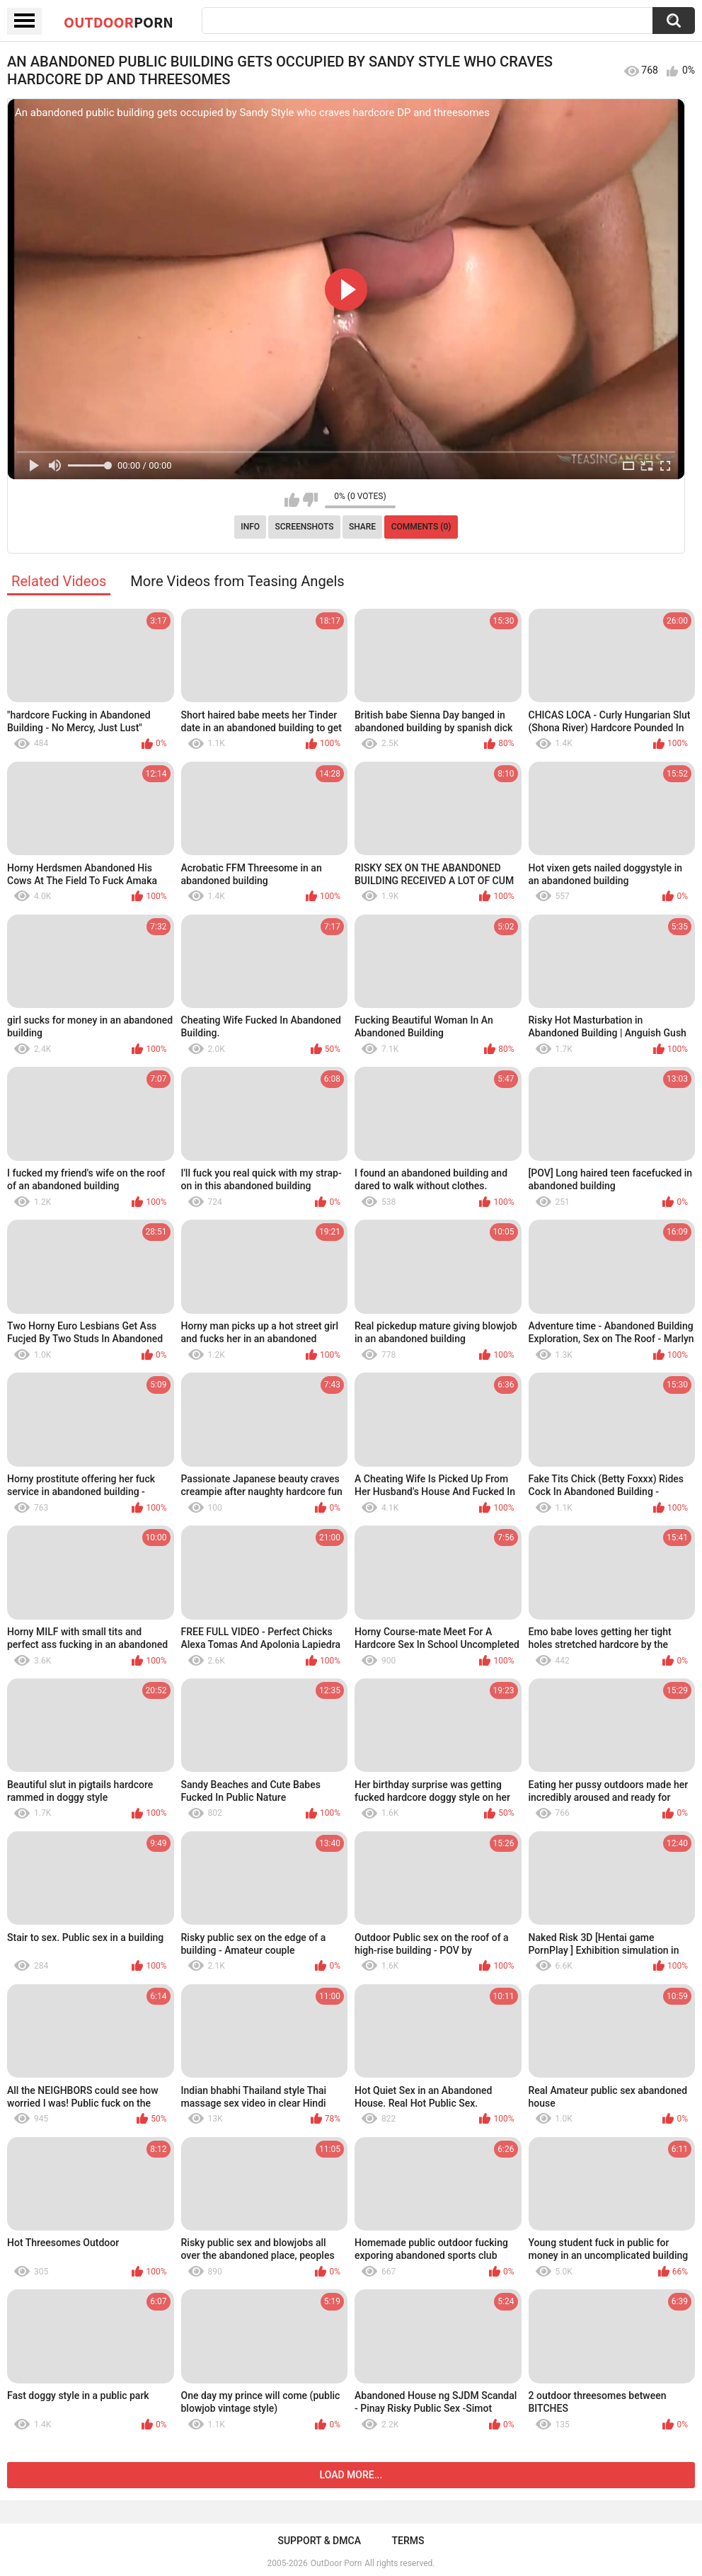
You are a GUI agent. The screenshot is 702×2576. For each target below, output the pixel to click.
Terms (408, 2540)
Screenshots (304, 527)
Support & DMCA (318, 2540)
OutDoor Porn (336, 2563)
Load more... (351, 2474)
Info (250, 527)
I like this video (291, 500)
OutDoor (118, 22)
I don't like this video (310, 500)
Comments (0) (421, 527)
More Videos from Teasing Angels (237, 581)
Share (362, 527)
